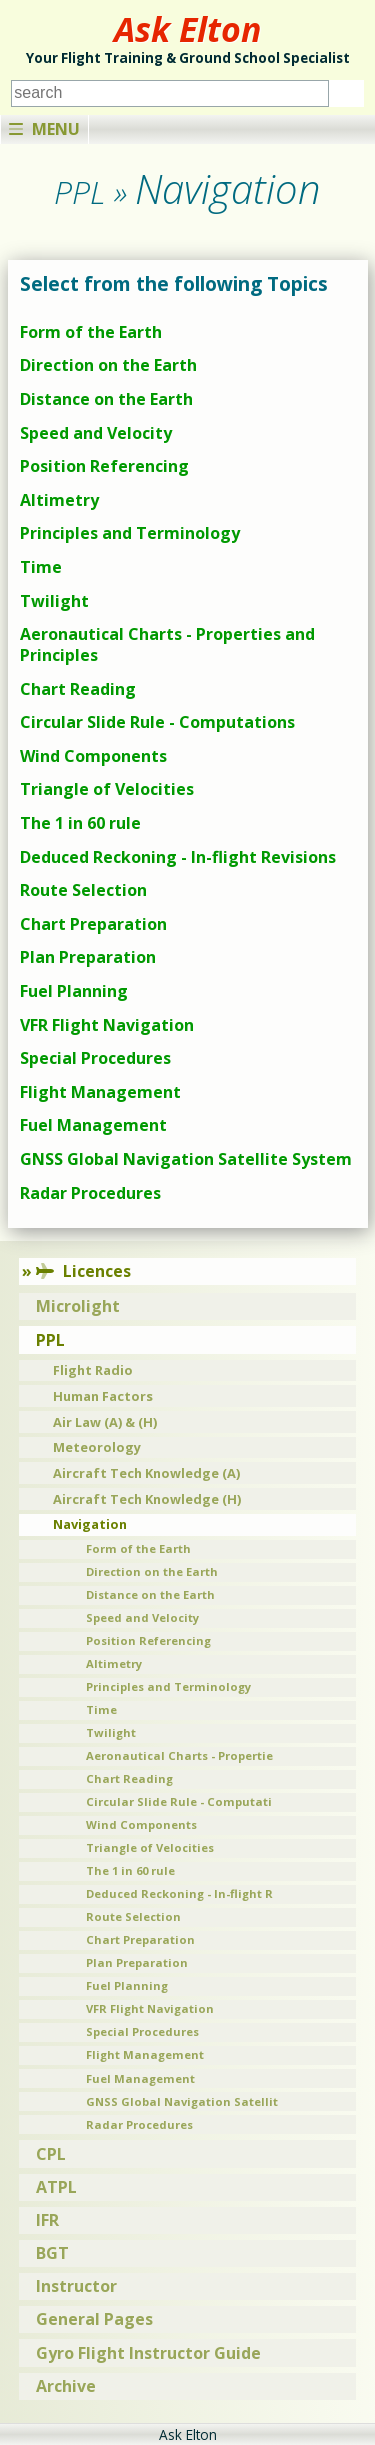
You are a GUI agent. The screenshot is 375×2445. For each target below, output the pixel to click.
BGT (52, 2253)
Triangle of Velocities (107, 789)
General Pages (94, 2319)
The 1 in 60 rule (80, 823)
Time (41, 567)
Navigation (90, 1524)
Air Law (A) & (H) (105, 1422)
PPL (50, 1340)
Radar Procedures (90, 1193)
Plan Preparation (88, 957)
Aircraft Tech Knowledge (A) (146, 1473)
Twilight (54, 601)
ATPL (56, 2187)
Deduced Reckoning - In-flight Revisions (178, 857)
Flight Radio (93, 1370)
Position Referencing (104, 466)
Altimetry (59, 500)
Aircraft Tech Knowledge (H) (147, 1499)
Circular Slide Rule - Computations (157, 722)
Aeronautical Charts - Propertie (179, 1755)
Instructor (76, 2286)
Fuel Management (93, 1125)
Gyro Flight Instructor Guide (148, 2353)
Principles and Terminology (130, 533)
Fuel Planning (74, 991)
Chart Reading (78, 689)
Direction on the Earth (108, 365)
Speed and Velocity (96, 433)
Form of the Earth (91, 332)
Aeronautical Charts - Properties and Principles (167, 644)
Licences (83, 1271)
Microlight (78, 1306)
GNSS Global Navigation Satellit (182, 2101)
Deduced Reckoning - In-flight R (179, 1893)
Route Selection (83, 890)
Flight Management (100, 1092)
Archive (66, 2386)
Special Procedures (95, 1058)
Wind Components (93, 756)
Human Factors (103, 1396)
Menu (44, 129)
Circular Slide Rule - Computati (179, 1801)
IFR (47, 2220)
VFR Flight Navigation (107, 1025)
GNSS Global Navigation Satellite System (186, 1159)
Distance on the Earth (106, 399)
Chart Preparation (93, 924)
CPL (51, 2154)
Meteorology (97, 1447)
